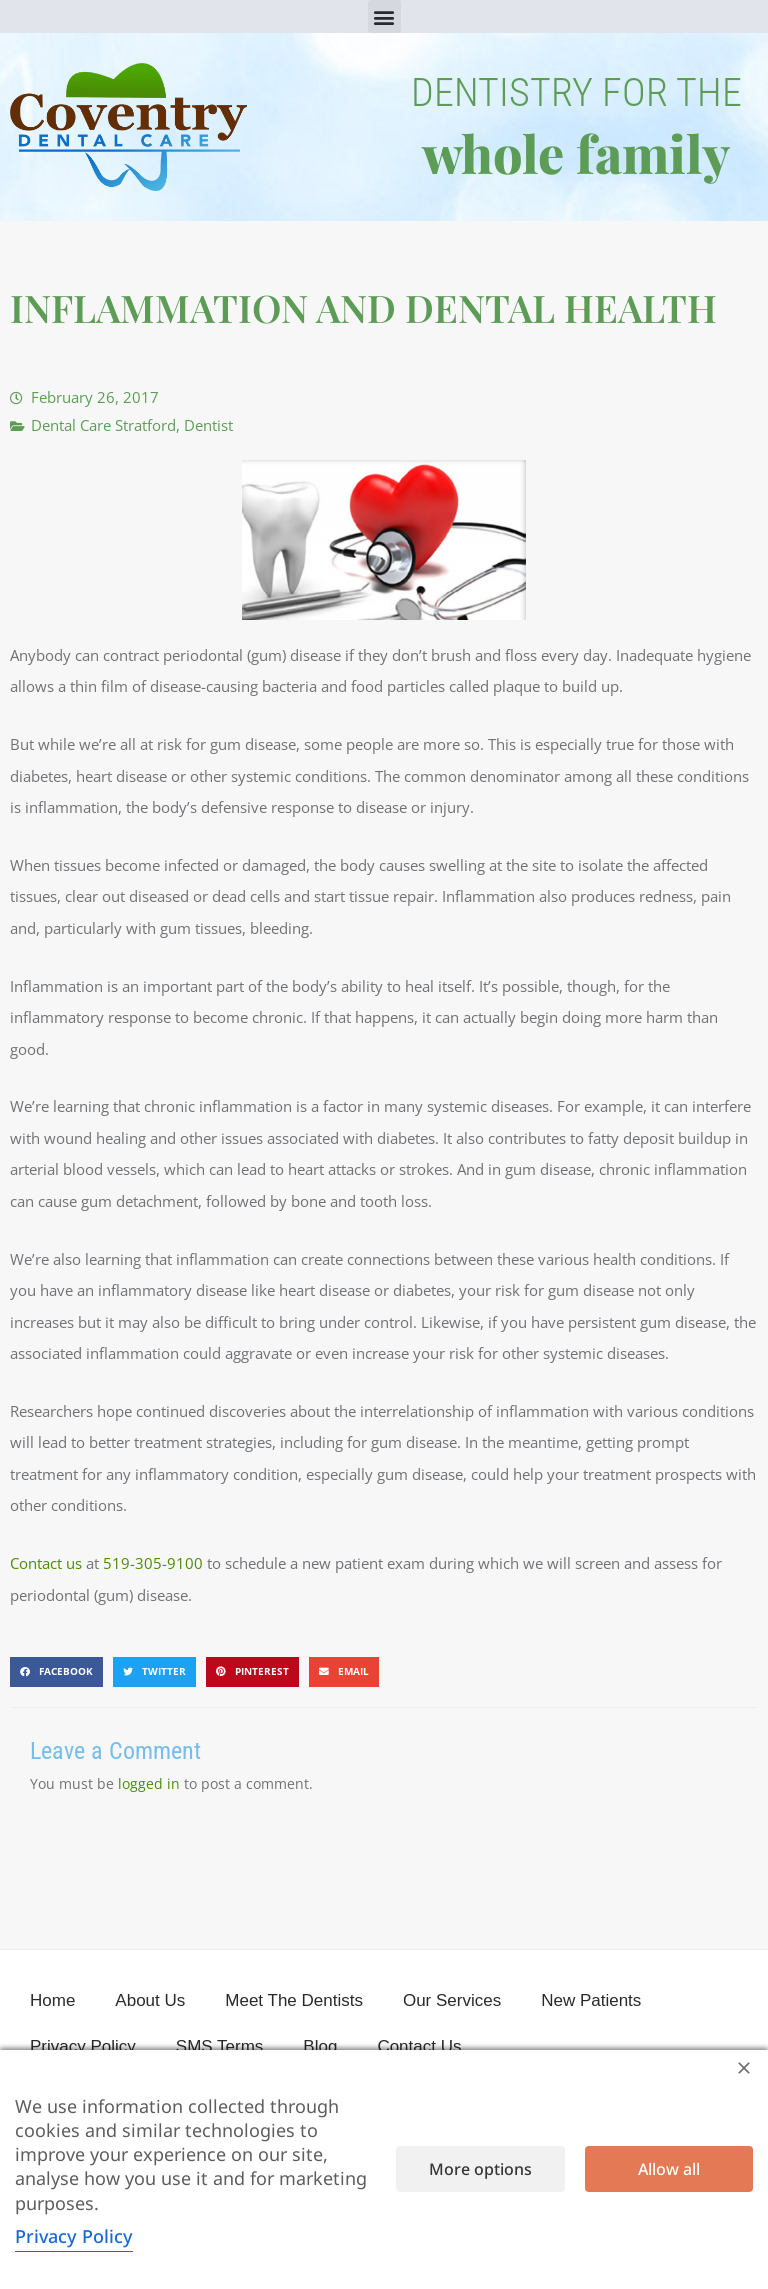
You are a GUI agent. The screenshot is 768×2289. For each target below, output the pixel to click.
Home (52, 2000)
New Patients (591, 2000)
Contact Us (419, 2046)
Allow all (669, 2169)
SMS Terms (220, 2046)
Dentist (208, 425)
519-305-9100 (153, 1563)
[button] (384, 16)
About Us (150, 2000)
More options (480, 2169)
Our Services (452, 2000)
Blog (320, 2046)
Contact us (46, 1563)
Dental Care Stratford (103, 425)
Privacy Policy (83, 2046)
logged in (149, 1783)
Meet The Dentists (294, 2000)
